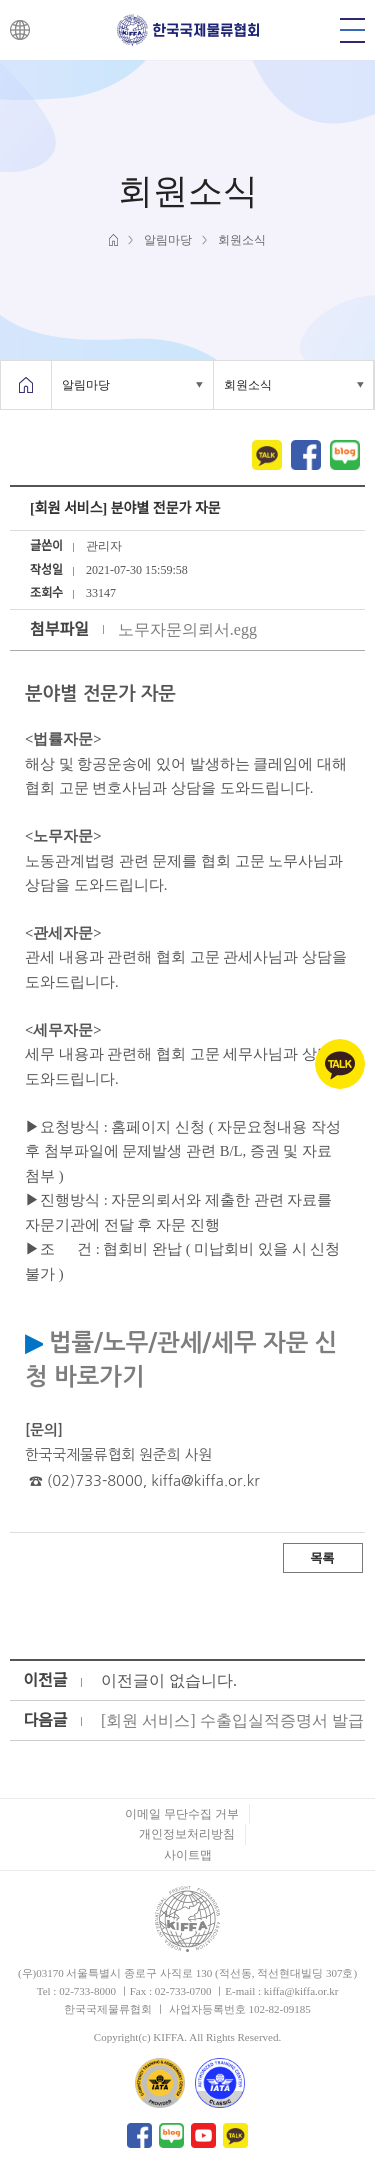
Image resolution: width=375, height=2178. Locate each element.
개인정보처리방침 (187, 1834)
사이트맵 (188, 1855)
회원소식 (248, 385)
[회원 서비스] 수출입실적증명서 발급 (232, 1720)
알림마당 (86, 385)
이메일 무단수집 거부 (182, 1814)
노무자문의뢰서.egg (187, 629)
